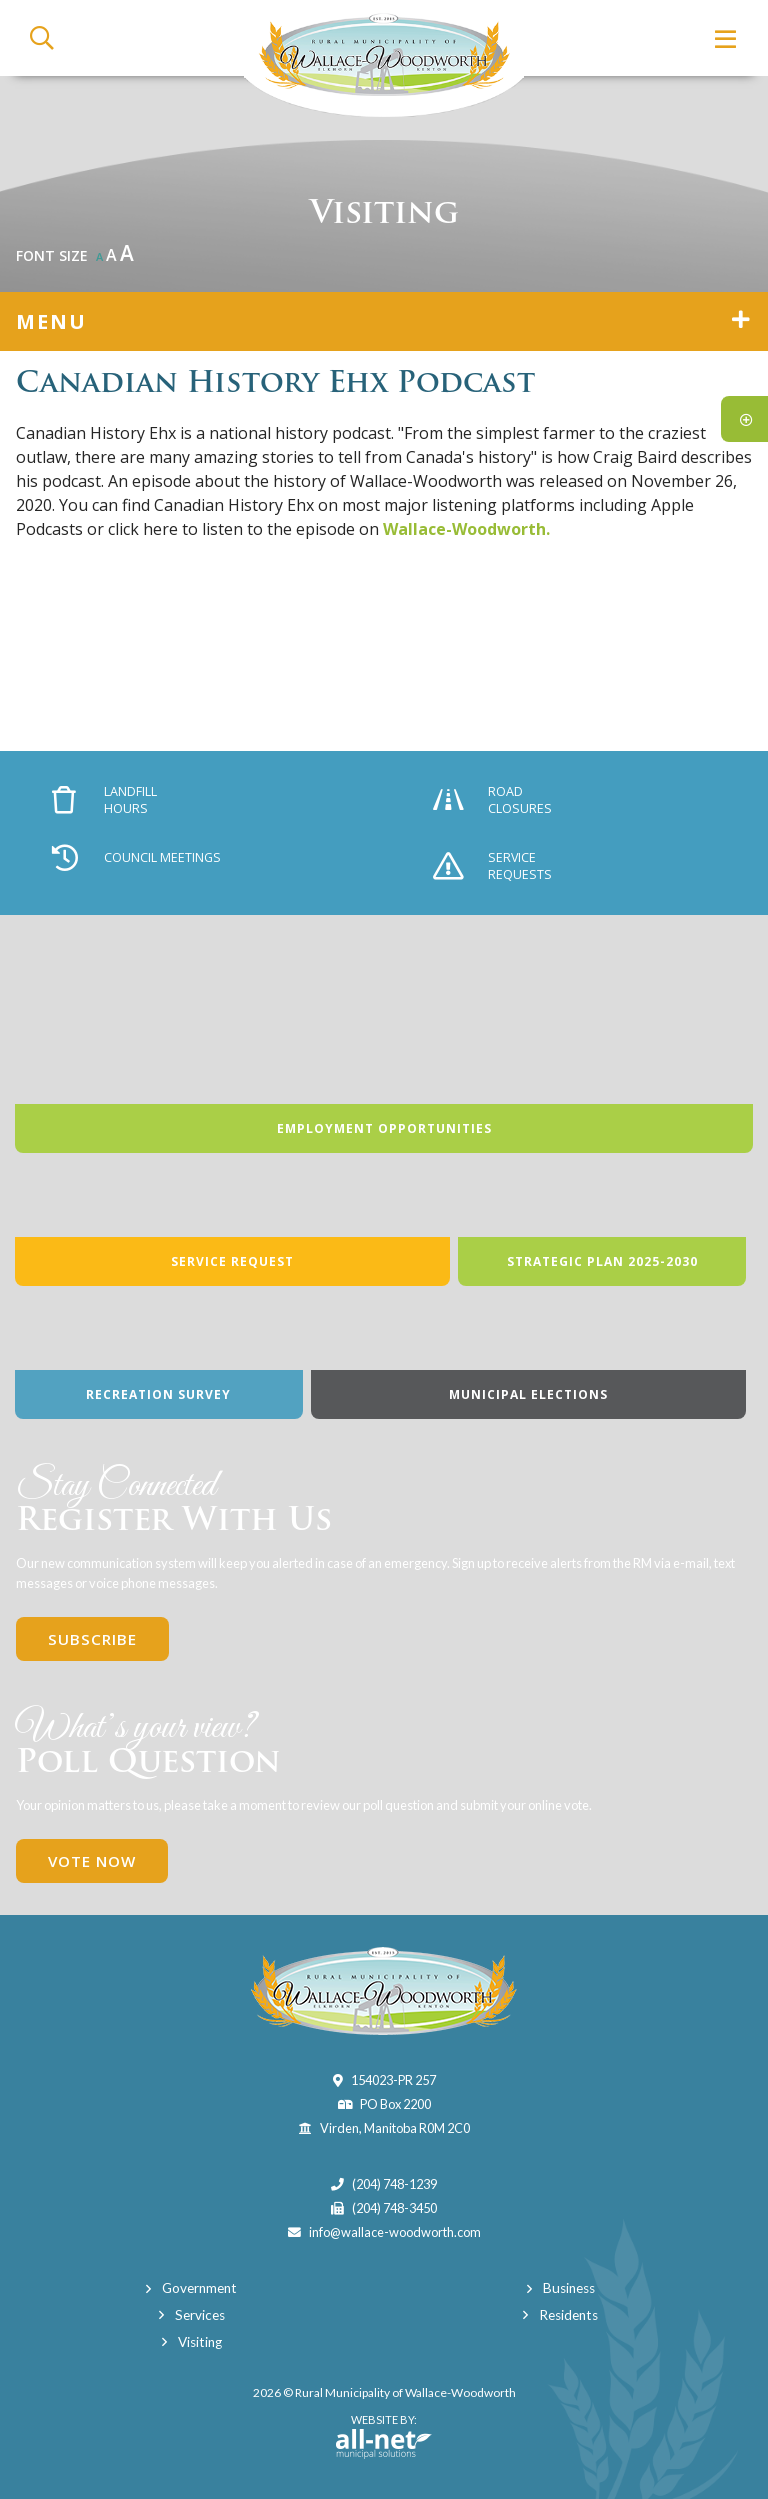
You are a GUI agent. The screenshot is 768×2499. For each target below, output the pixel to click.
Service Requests (493, 866)
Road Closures (493, 800)
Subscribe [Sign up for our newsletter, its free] (92, 1639)
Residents (568, 2315)
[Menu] (726, 38)
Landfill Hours (104, 800)
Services (200, 2315)
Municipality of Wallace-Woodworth (384, 58)
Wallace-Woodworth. (466, 529)
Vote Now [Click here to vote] (92, 1861)
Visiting (200, 2342)
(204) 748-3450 (394, 2208)
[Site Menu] (384, 321)
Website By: (384, 2436)
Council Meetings (136, 857)
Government (199, 2288)
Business (569, 2288)
